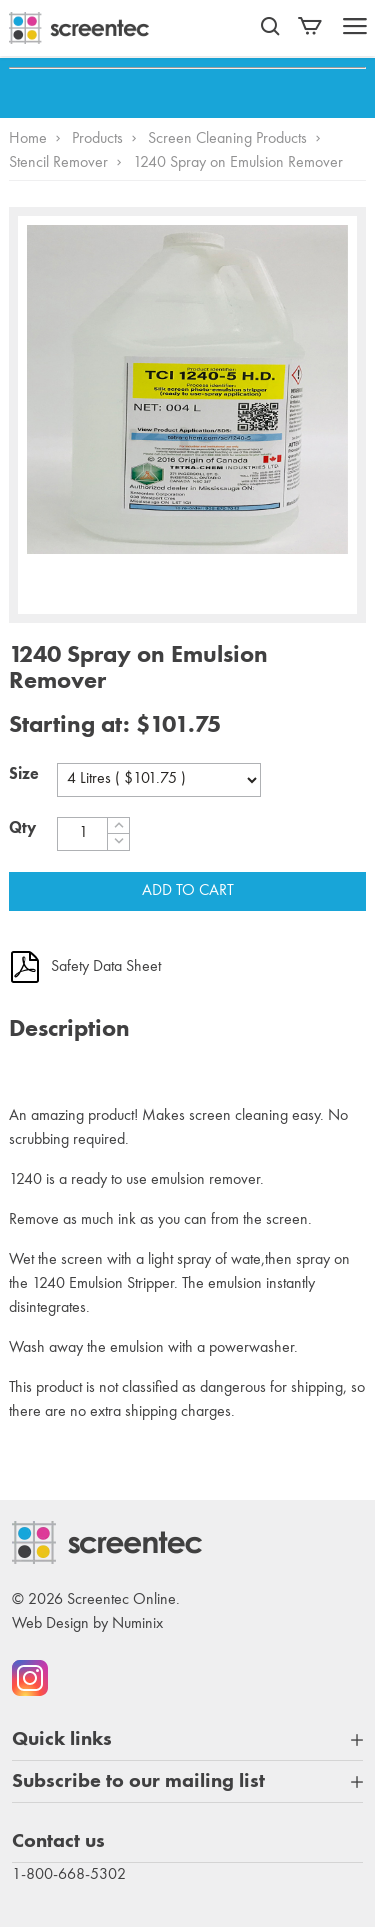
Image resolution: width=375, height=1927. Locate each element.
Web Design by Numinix (87, 1624)
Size (24, 775)
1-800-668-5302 (69, 1875)
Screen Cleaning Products (227, 139)
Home (28, 139)
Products (97, 139)
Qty (22, 829)
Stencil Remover (58, 163)
